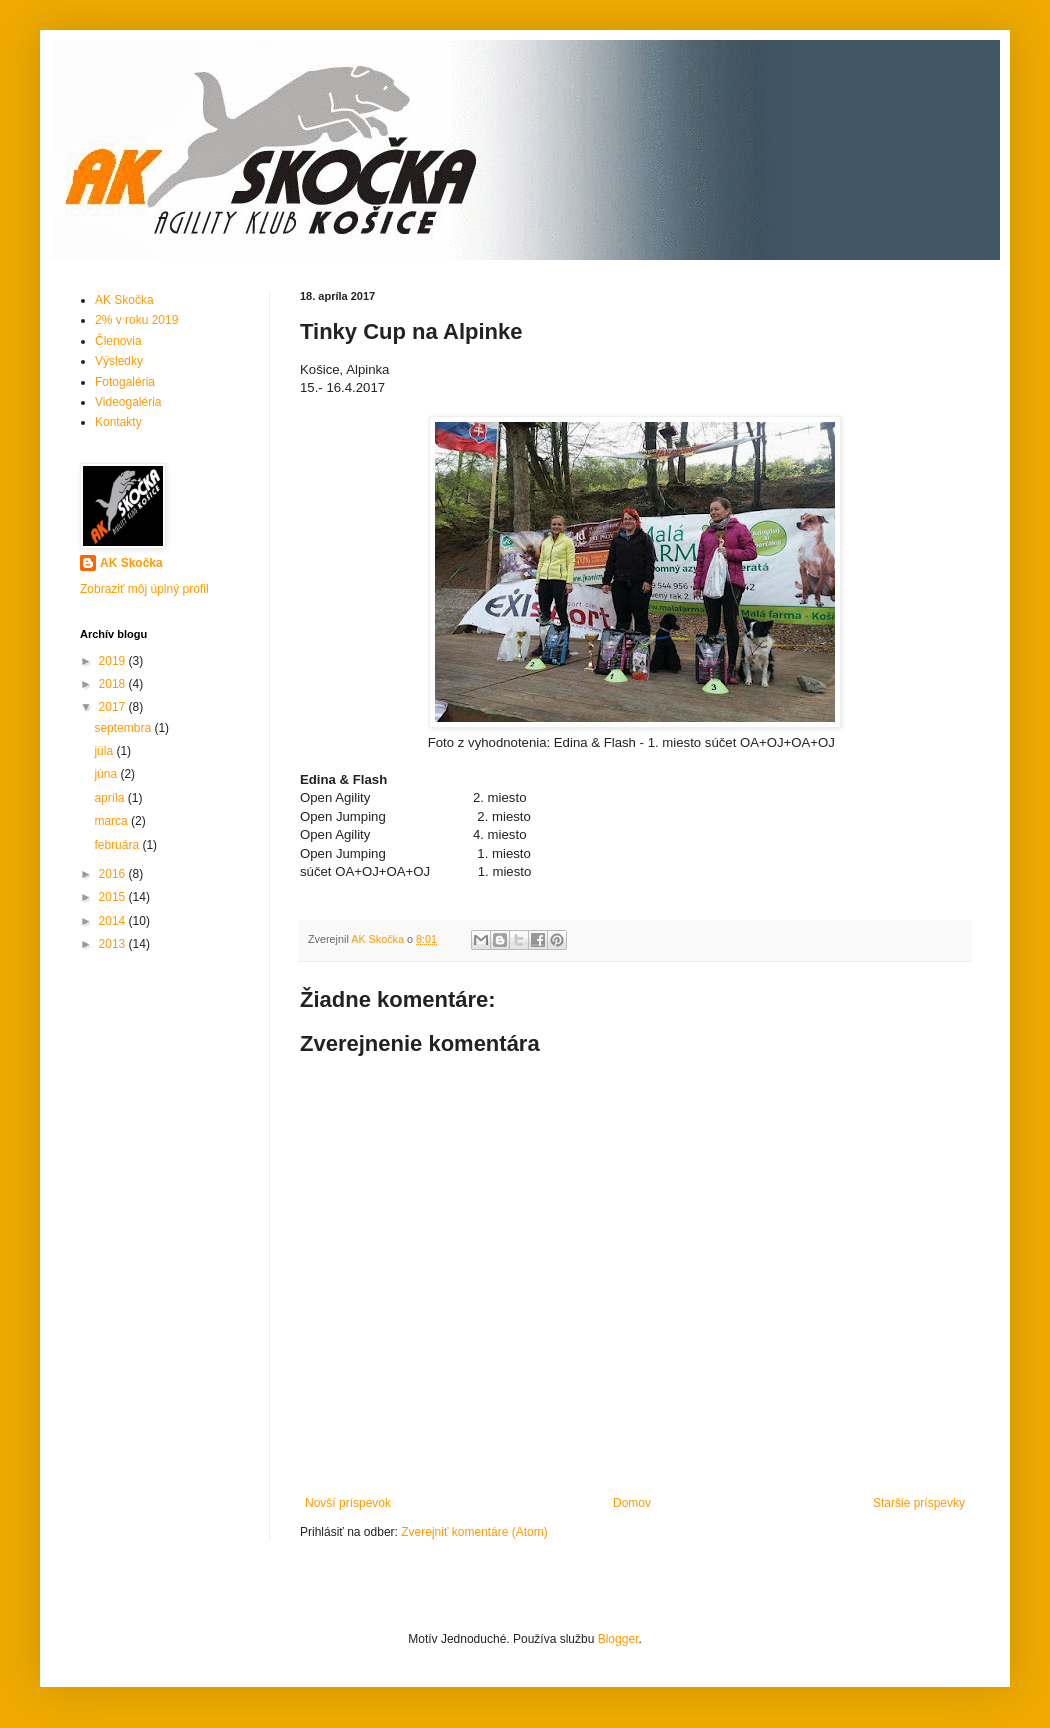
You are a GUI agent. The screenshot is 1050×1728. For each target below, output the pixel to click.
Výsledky (119, 361)
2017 (114, 707)
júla (105, 751)
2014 (114, 921)
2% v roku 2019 (136, 320)
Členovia (118, 341)
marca (112, 821)
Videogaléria (128, 402)
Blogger (618, 1639)
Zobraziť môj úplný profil (144, 589)
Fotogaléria (125, 382)
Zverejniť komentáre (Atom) (474, 1532)
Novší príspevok (348, 1503)
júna (107, 774)
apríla (110, 798)
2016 (114, 874)
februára (118, 845)
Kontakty (118, 422)
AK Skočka (124, 300)
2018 (114, 684)
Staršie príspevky (919, 1503)
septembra (124, 728)
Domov (632, 1503)
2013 (114, 944)
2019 (114, 661)
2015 (114, 897)
